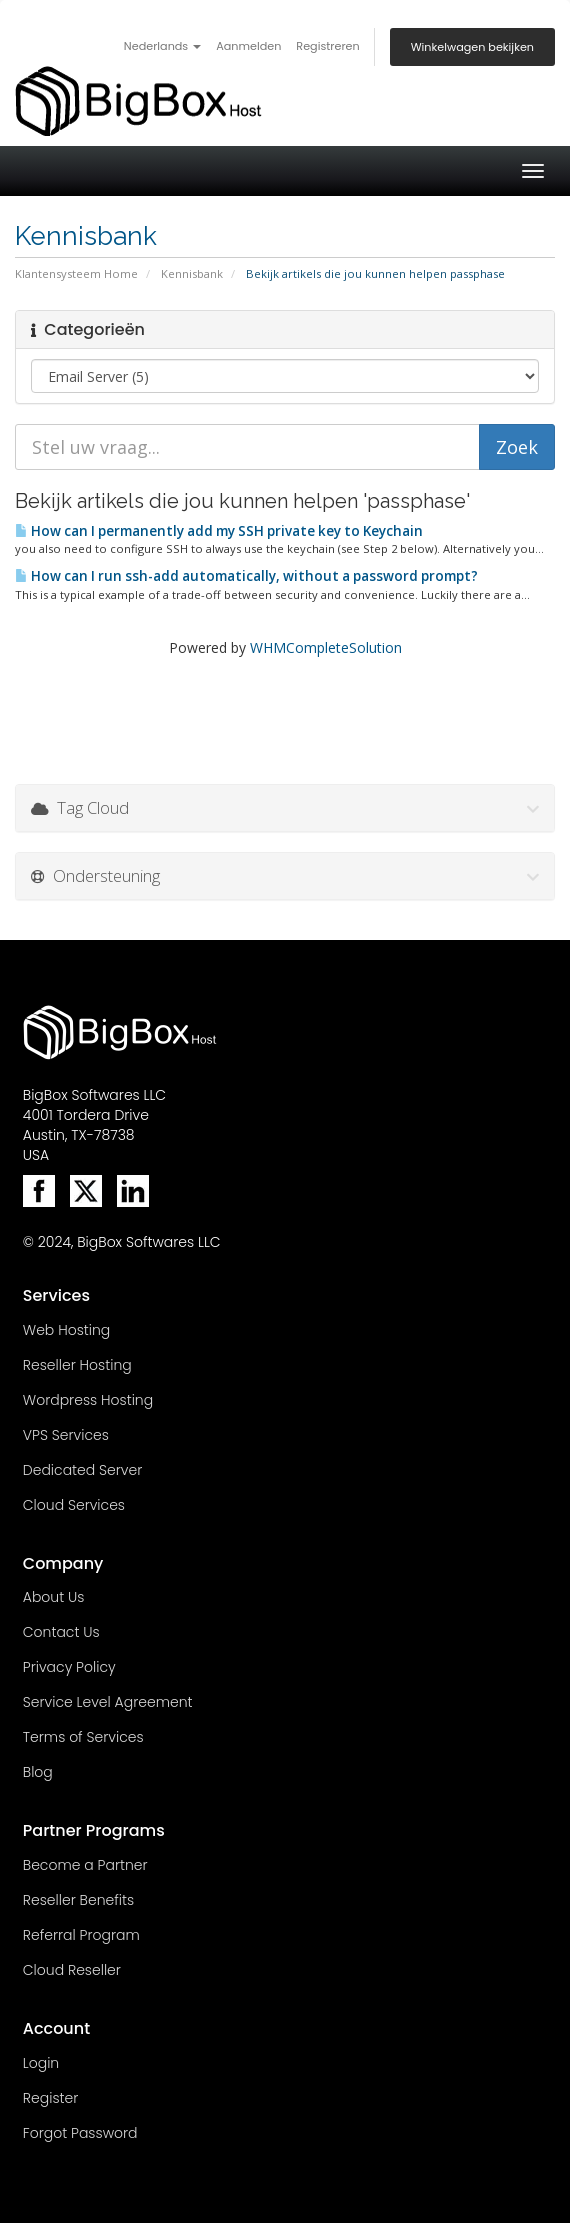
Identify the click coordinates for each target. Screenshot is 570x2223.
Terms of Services (83, 1737)
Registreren (327, 46)
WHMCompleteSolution (326, 647)
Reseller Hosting (77, 1365)
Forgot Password (80, 2133)
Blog (38, 1772)
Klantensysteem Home (76, 273)
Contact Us (61, 1632)
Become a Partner (85, 1865)
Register (50, 2098)
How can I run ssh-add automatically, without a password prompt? (246, 576)
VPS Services (66, 1435)
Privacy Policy (69, 1667)
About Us (54, 1597)
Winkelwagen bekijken (472, 47)
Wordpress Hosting (88, 1400)
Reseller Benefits (78, 1900)
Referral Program (81, 1935)
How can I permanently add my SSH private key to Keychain (219, 531)
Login (41, 2063)
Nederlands (162, 46)
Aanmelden (248, 46)
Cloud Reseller (72, 1970)
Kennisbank (192, 273)
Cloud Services (74, 1505)
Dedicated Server (82, 1470)
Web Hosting (67, 1330)
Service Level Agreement (108, 1702)
